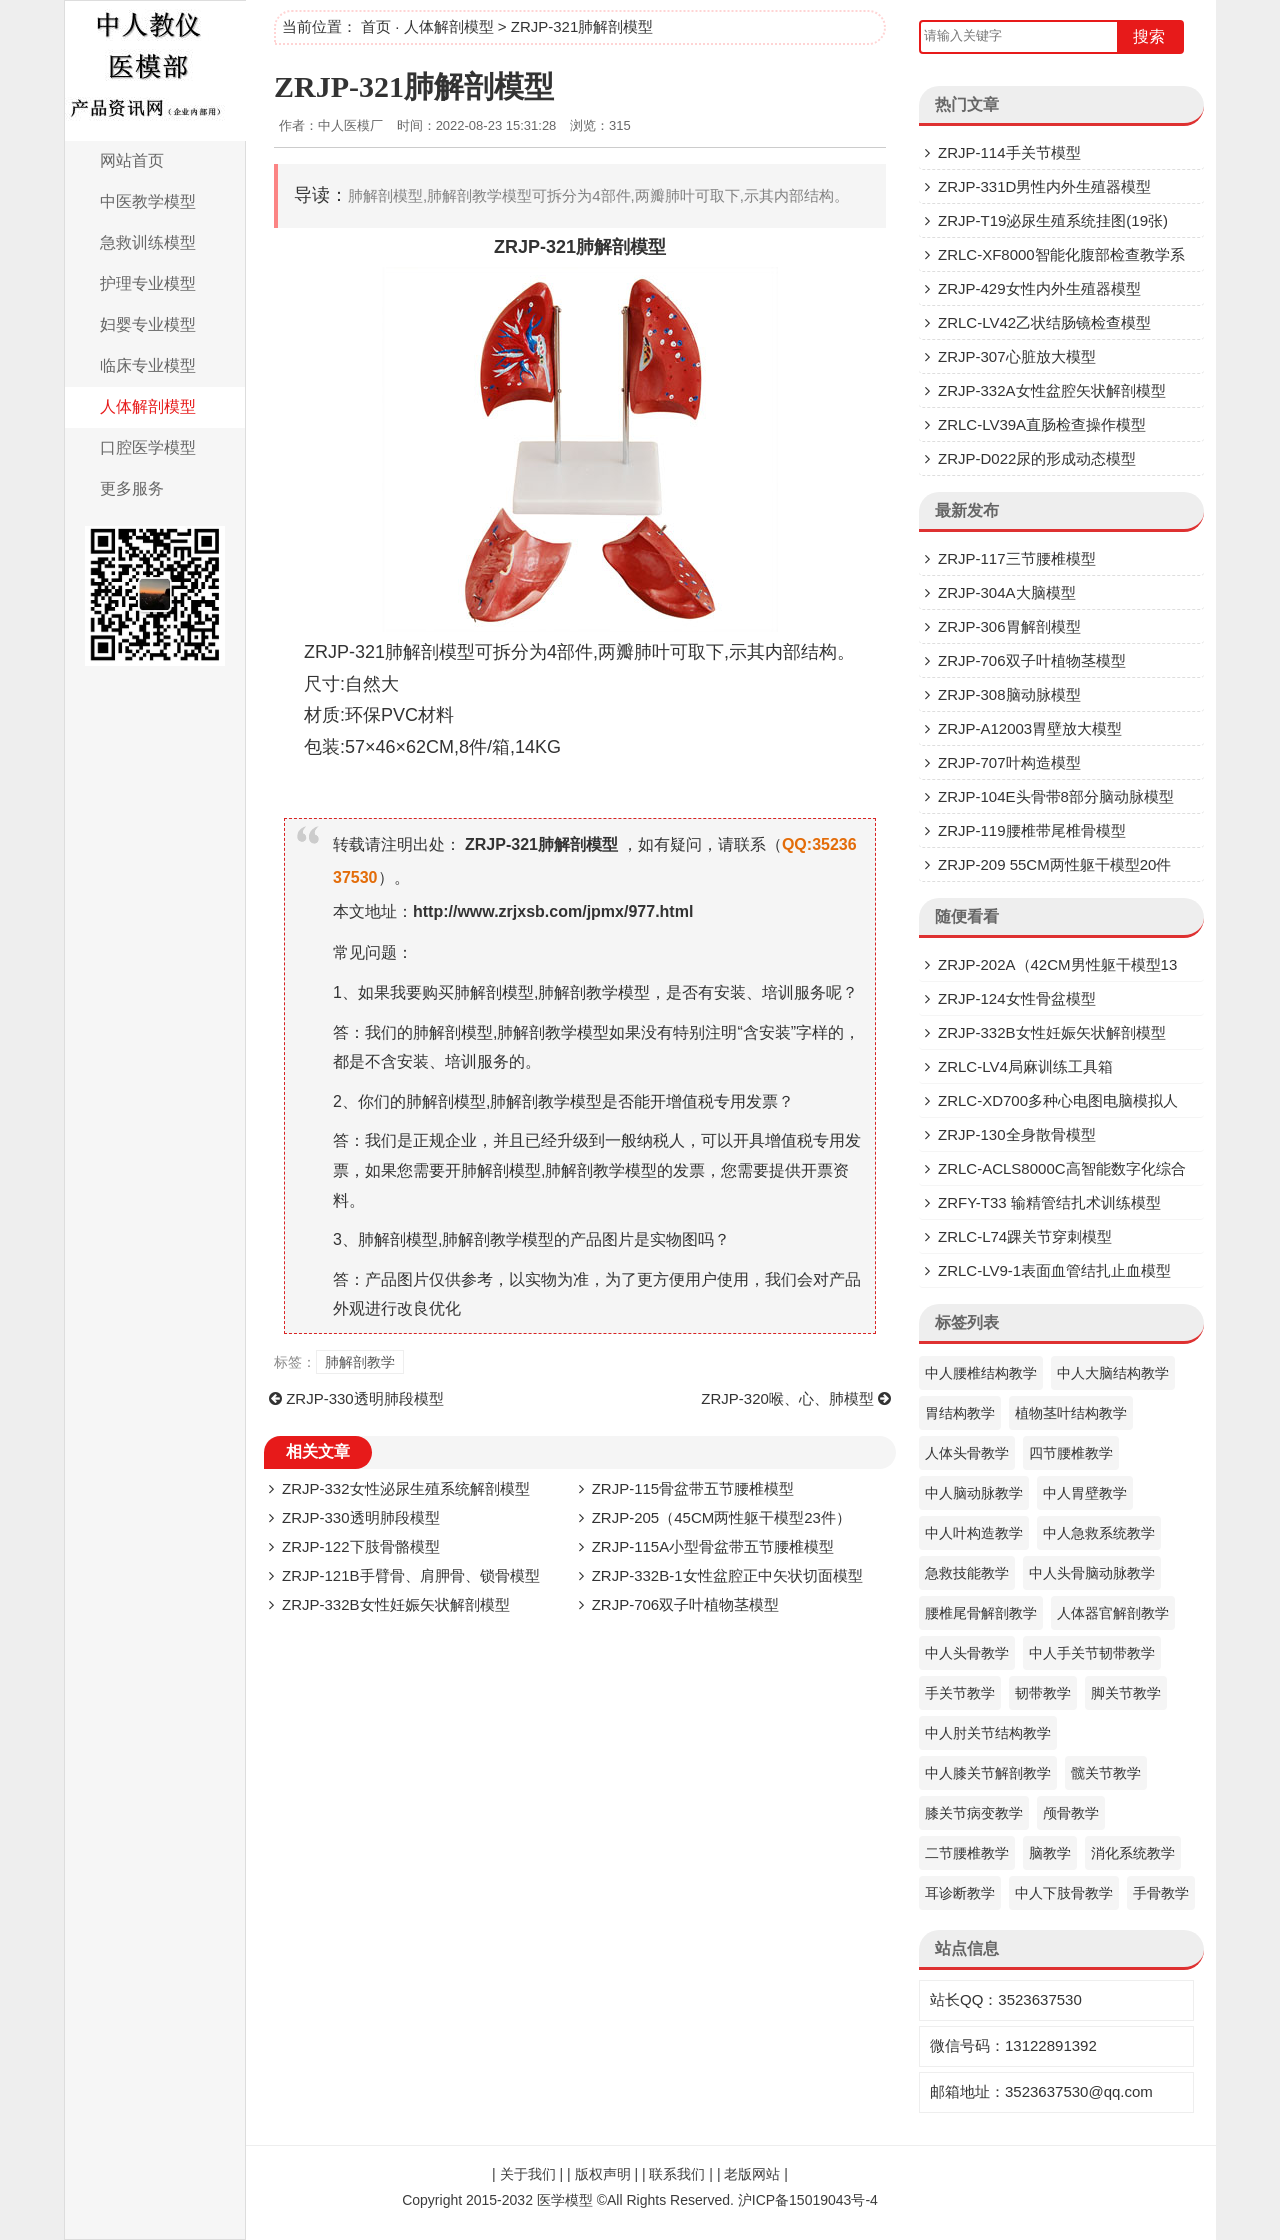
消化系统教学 (1133, 1853)
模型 (648, 247)
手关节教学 (960, 1693)
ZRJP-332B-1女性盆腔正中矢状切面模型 (727, 1575)
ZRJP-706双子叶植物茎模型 (686, 1604)
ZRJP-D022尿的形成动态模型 (1037, 458)
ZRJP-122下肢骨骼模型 (361, 1546)
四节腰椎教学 (1071, 1453)
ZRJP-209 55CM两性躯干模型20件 (1054, 864)
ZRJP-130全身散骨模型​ (1017, 1134)
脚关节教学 (1126, 1693)
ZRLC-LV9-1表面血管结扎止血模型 (1054, 1270)
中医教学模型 (148, 201)
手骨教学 (1161, 1893)
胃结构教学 (960, 1413)
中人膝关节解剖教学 (988, 1773)
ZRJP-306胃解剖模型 (1009, 626)
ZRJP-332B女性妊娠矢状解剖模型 (396, 1604)
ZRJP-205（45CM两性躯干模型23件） (721, 1517)
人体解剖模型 (148, 406)
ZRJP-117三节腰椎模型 (1017, 558)
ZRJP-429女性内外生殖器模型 (1039, 288)
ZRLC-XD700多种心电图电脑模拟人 (1058, 1100)
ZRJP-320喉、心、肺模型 (787, 1398)
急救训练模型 (148, 242)
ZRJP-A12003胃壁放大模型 (1030, 728)
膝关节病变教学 (974, 1813)
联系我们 (677, 2174)
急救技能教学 (967, 1573)
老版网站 (752, 2174)
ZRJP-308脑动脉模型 (1009, 694)
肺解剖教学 (360, 1362)
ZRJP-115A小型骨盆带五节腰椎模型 (713, 1546)
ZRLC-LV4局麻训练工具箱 (1025, 1066)
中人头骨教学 (967, 1653)
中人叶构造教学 (974, 1533)
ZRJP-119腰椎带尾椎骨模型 (1032, 830)
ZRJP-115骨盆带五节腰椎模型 (693, 1488)
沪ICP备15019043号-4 (808, 2200)
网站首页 (132, 160)
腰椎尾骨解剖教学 (981, 1613)
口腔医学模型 (148, 447)
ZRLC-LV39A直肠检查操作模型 (1042, 424)
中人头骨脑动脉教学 (1092, 1573)
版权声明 (603, 2174)
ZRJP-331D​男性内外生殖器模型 (1044, 186)
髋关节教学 (1106, 1773)
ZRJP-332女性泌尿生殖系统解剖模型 (406, 1488)
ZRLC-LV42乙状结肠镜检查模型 (1044, 322)
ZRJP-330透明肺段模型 (365, 1398)
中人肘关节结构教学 (988, 1733)
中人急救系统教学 (1099, 1533)
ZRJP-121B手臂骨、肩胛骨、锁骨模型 (411, 1575)
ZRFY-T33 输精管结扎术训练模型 (1049, 1202)
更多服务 (132, 488)
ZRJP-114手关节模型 (1009, 152)
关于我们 (528, 2174)
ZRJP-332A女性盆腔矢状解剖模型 (1052, 390)
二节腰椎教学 (967, 1853)
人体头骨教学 (967, 1453)
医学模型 (565, 2200)
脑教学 (1050, 1853)
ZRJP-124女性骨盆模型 (1017, 998)
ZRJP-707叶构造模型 (1009, 762)
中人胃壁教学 (1085, 1493)
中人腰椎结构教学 (981, 1373)
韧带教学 (1043, 1693)
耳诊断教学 (960, 1893)
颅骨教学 (1071, 1813)
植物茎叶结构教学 (1071, 1413)
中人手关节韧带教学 (1092, 1653)
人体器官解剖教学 (1113, 1613)
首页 (376, 26)
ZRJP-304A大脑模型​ (1007, 592)
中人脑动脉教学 (974, 1493)
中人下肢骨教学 (1064, 1893)
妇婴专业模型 (148, 324)
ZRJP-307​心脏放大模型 (1017, 356)
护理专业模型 (148, 283)
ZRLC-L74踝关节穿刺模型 (1025, 1236)
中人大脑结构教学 (1113, 1373)
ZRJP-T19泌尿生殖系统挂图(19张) (1053, 220)
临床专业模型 (148, 365)
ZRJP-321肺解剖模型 (414, 86)
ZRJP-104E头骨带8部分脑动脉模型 (1056, 796)
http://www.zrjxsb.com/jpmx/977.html (553, 911)
